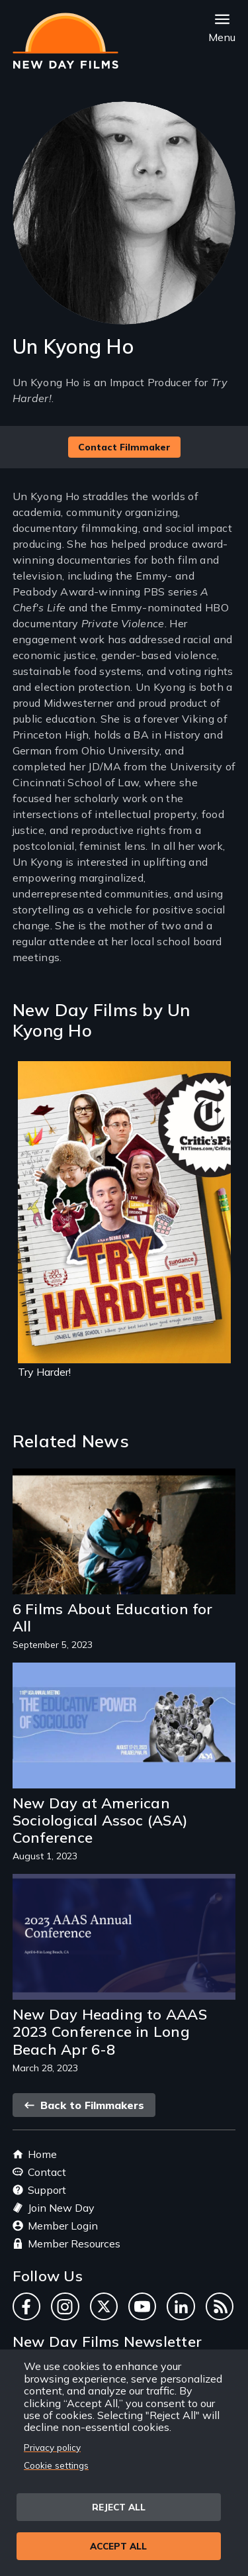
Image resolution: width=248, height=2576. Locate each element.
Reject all (118, 2506)
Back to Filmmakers (84, 2105)
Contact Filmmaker (124, 447)
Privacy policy (52, 2447)
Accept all (118, 2545)
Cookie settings (56, 2465)
